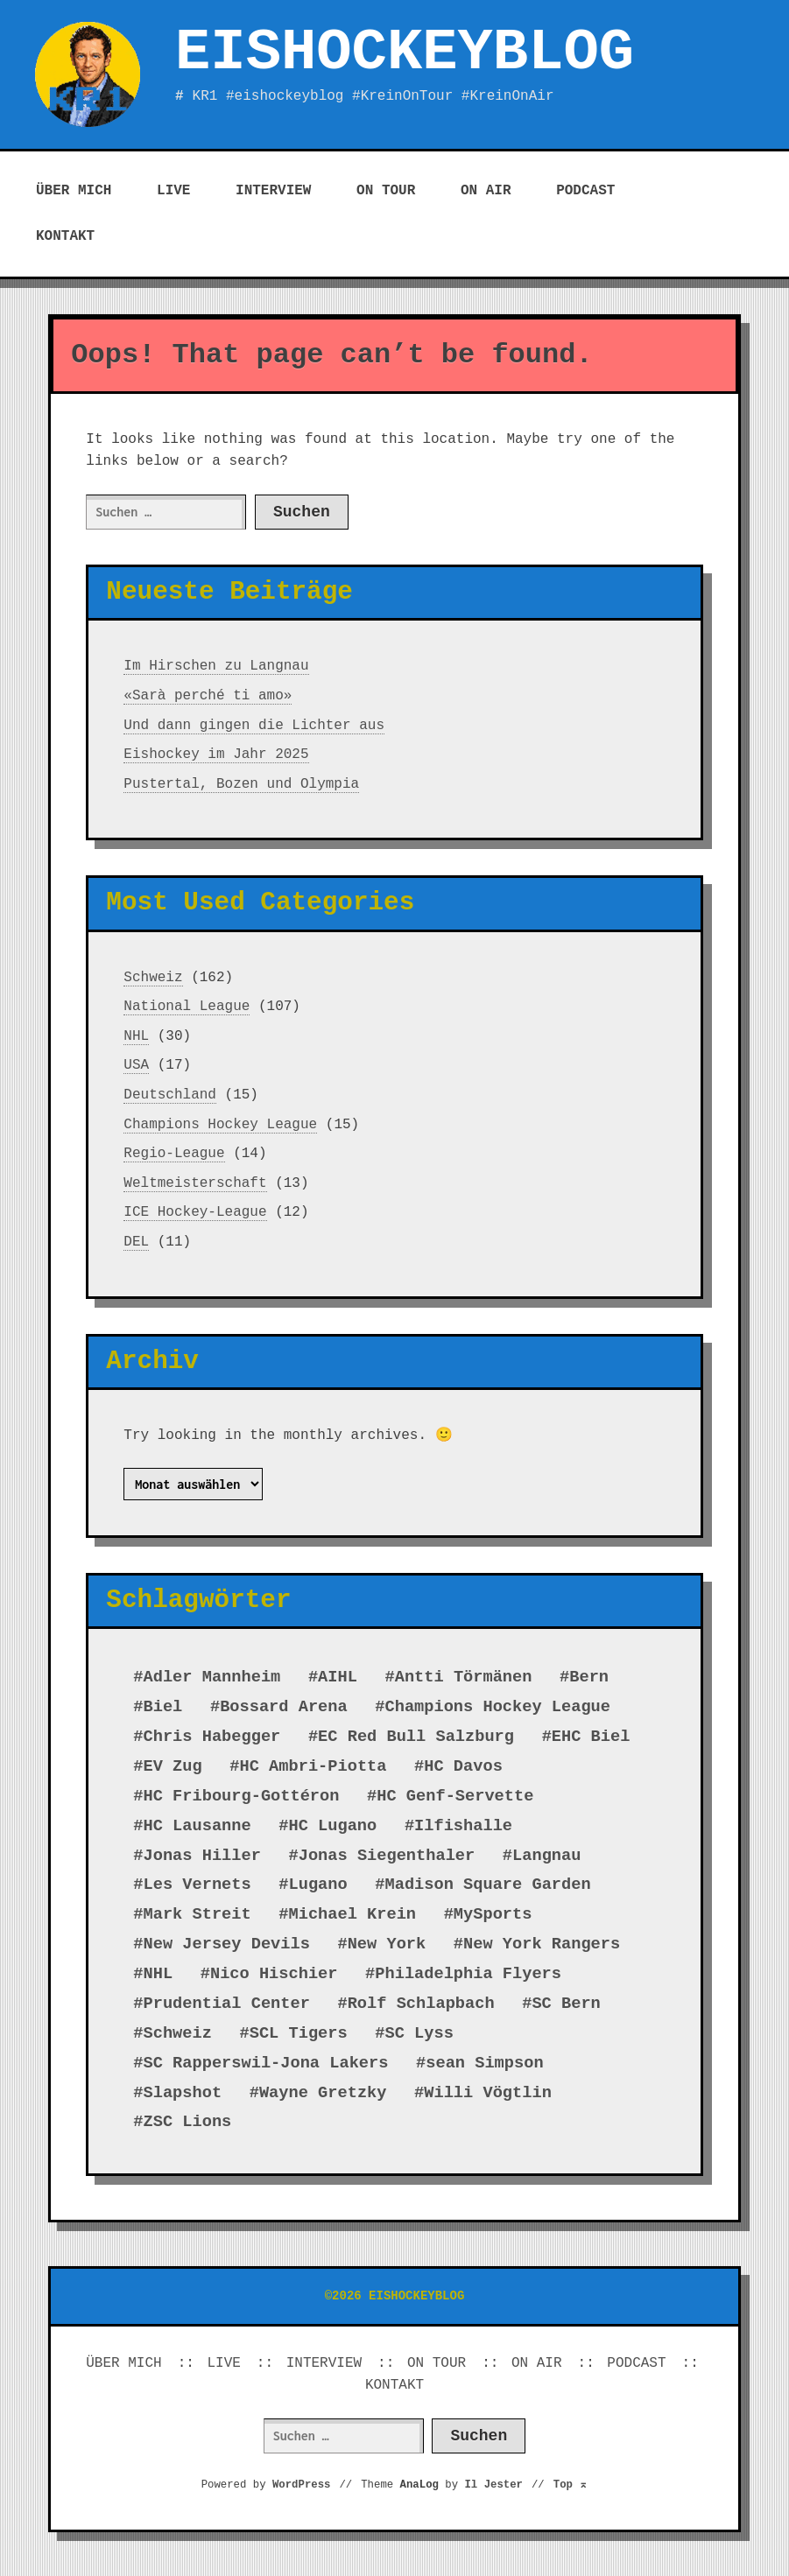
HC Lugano (333, 1825)
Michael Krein (353, 1914)
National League (186, 1006)
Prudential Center (227, 2003)
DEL (136, 1242)
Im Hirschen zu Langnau (215, 666)
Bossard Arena (284, 1706)
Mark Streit (197, 1914)
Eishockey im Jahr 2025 (215, 754)
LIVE (173, 191)
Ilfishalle (463, 1825)
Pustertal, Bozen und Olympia (241, 784)
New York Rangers (541, 1944)
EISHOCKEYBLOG (404, 52)
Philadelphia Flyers (468, 1973)
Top (570, 2485)
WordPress (301, 2485)
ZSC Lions (188, 2121)
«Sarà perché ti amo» (207, 696)
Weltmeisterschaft (194, 1183)
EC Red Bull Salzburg (416, 1736)
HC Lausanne (197, 1825)
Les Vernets (197, 1884)
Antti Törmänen (463, 1677)
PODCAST (585, 191)
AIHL (337, 1677)
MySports (493, 1914)
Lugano (318, 1884)
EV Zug (173, 1766)
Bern (589, 1677)
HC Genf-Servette (455, 1796)
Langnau (546, 1855)
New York (387, 1944)
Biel (163, 1706)
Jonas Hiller (202, 1855)
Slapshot (183, 2092)
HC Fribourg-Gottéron (242, 1796)
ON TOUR (385, 191)
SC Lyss (419, 2033)
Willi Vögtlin (488, 2092)
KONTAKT (65, 236)
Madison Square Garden (488, 1884)
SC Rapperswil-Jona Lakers (266, 2063)
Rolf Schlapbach (421, 2003)
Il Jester (493, 2485)
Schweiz (152, 978)
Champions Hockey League (220, 1125)
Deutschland (169, 1095)
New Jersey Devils (227, 1944)
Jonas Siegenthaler (387, 1855)
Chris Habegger (212, 1736)
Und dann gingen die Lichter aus (253, 725)
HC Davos (463, 1766)
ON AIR (486, 191)
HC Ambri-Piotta (313, 1766)
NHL (136, 1036)
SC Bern (566, 2003)
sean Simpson (484, 2063)
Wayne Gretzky (323, 2092)
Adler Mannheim (212, 1677)
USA (136, 1065)
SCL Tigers (299, 2033)
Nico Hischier (274, 1973)
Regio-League (173, 1154)
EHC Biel (591, 1736)
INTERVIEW (273, 191)
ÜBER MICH (73, 191)
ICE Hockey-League (194, 1212)
